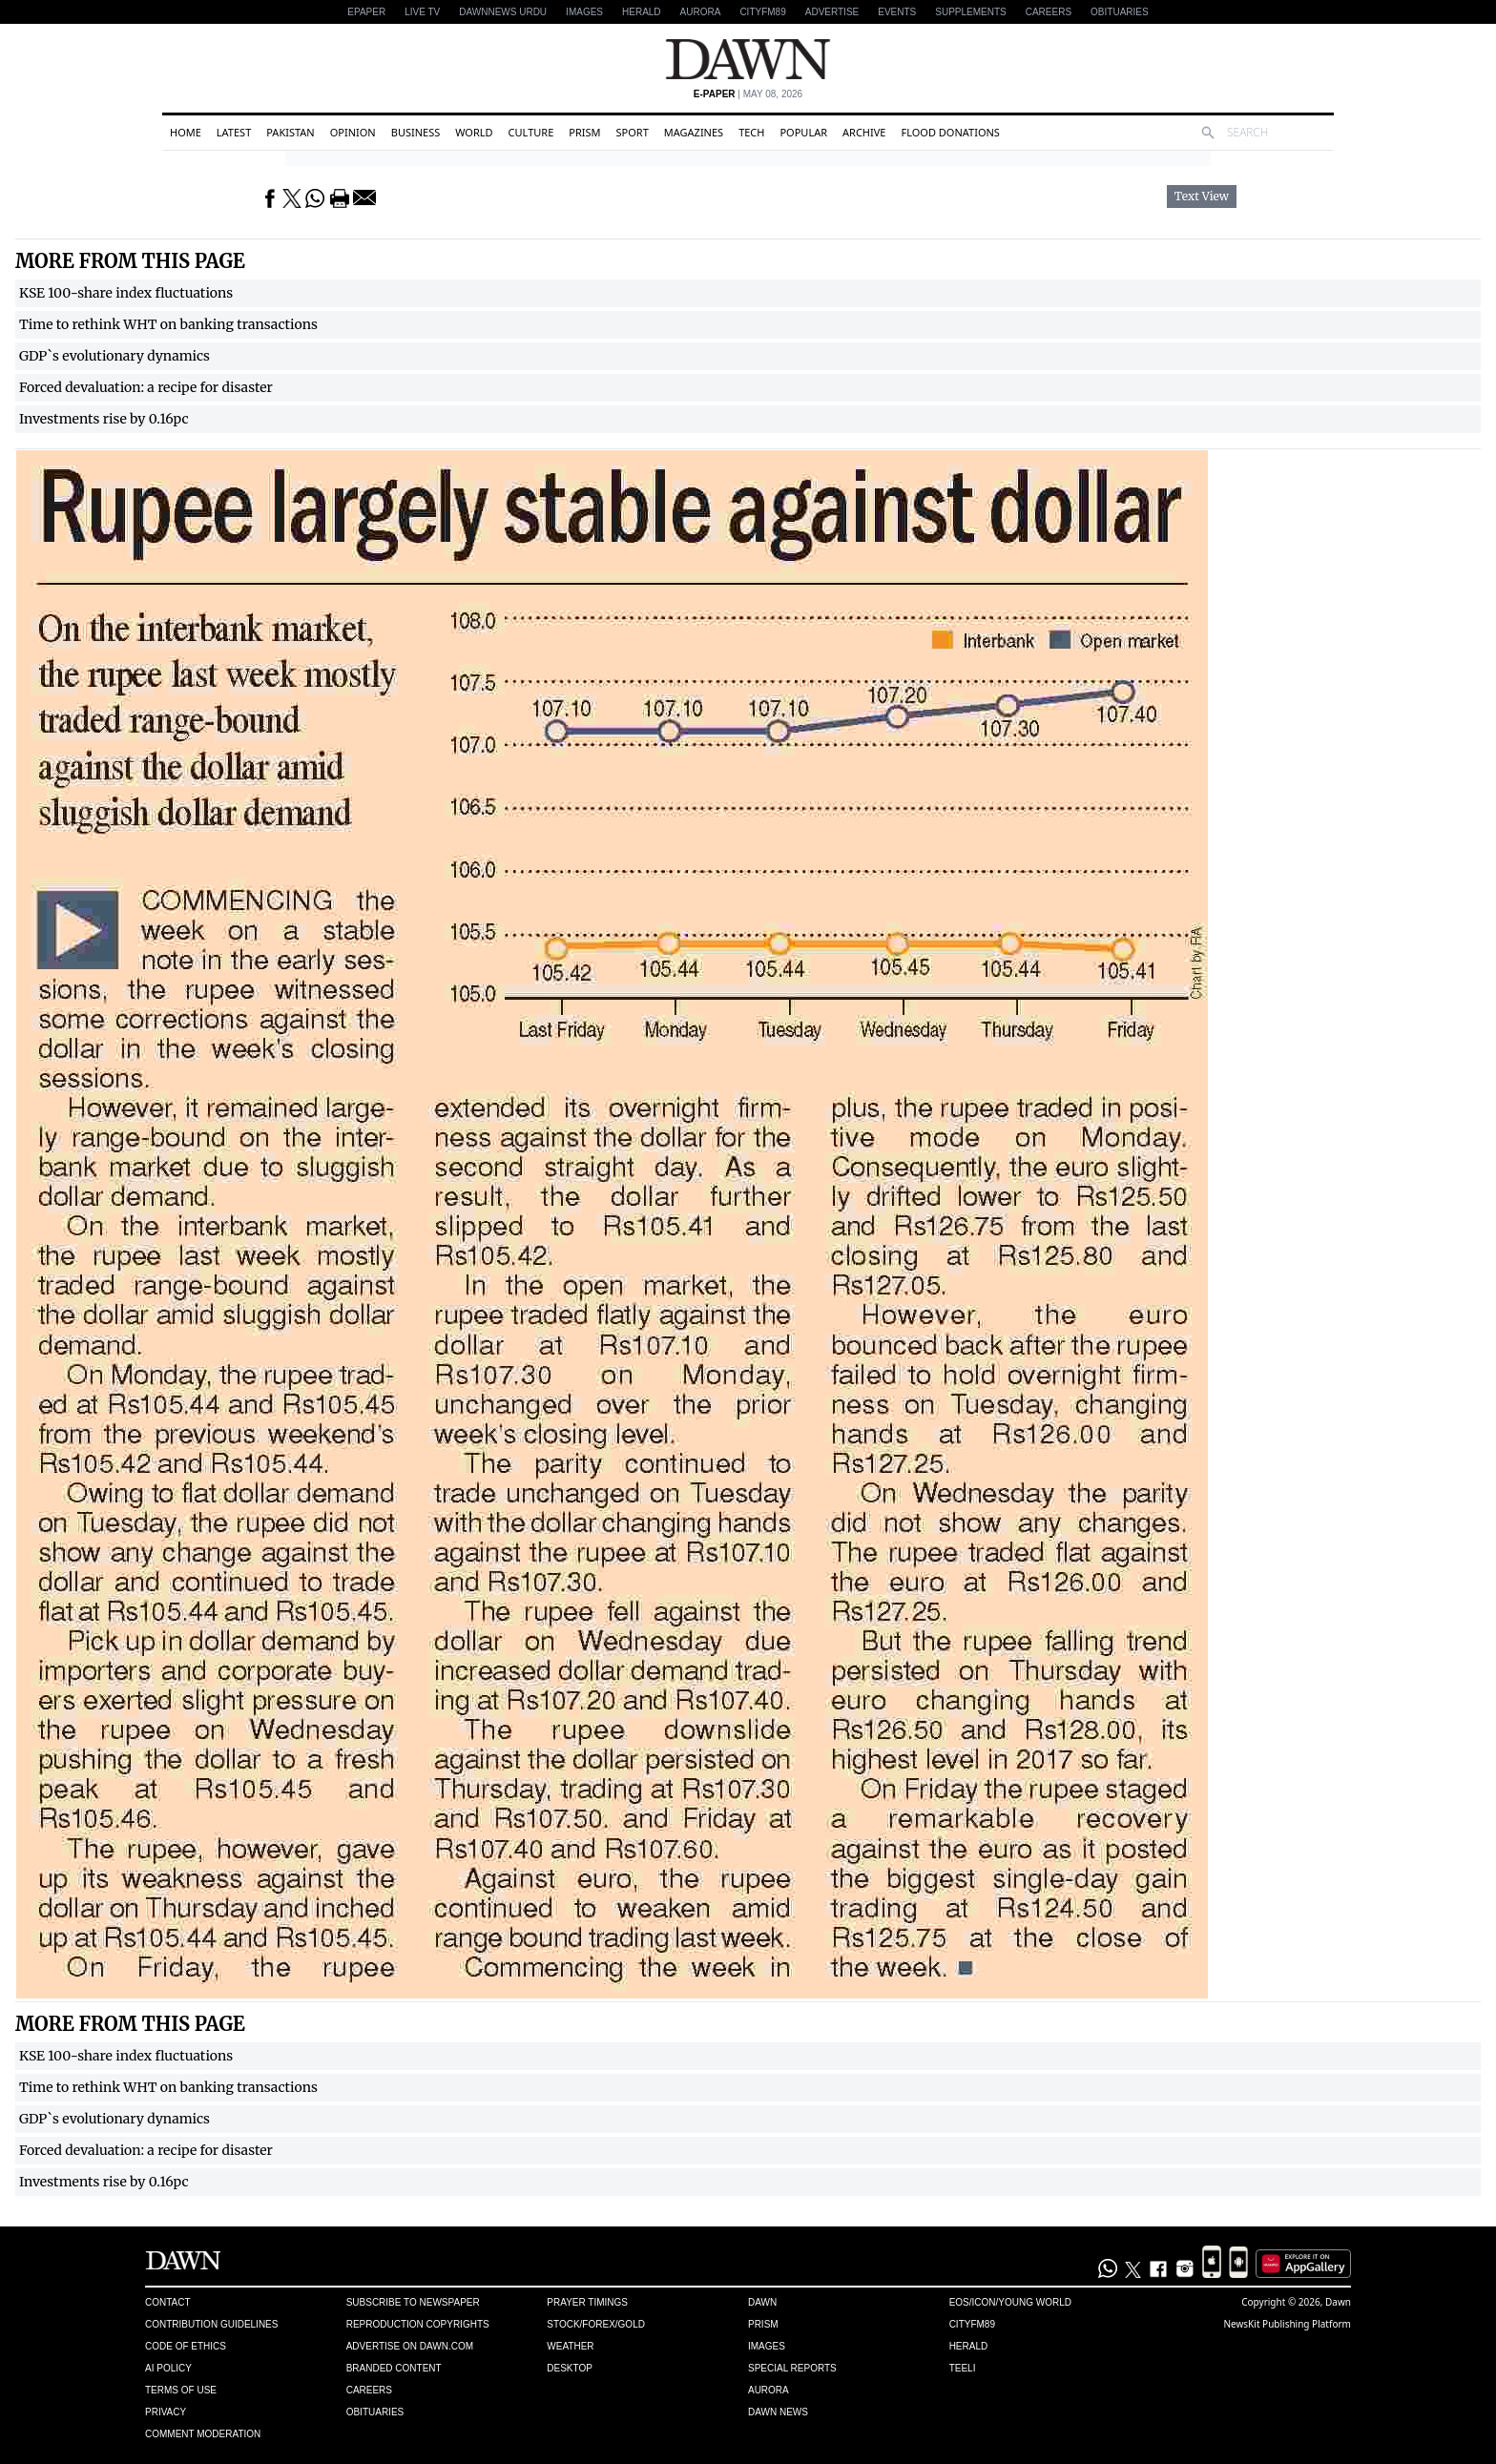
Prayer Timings (587, 2302)
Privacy (165, 2412)
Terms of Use (181, 2390)
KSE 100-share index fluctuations (126, 292)
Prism (584, 132)
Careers (1048, 12)
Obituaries (1120, 12)
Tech (751, 132)
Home (185, 132)
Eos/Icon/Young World (1010, 2302)
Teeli (962, 2368)
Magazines (693, 132)
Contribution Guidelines (211, 2324)
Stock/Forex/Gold (596, 2324)
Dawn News (778, 2412)
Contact (168, 2302)
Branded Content (394, 2368)
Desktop (569, 2368)
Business (416, 132)
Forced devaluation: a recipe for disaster (146, 387)
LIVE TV (422, 12)
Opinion (353, 132)
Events (897, 12)
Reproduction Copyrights (417, 2324)
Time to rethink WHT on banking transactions (168, 324)
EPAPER (366, 12)
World (473, 132)
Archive (863, 132)
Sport (632, 132)
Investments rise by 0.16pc (104, 418)
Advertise (832, 12)
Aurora (700, 12)
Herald (641, 12)
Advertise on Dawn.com (409, 2346)
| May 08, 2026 (748, 94)
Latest (234, 132)
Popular (803, 132)
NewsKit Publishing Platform (1287, 2323)
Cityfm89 (972, 2324)
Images (584, 12)
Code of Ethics (185, 2346)
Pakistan (290, 132)
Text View (1201, 196)
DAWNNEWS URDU (503, 12)
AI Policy (168, 2368)
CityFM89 (762, 12)
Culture (531, 132)
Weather (570, 2346)
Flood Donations (950, 132)
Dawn (762, 2302)
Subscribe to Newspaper (413, 2302)
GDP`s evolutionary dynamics (114, 355)
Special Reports (792, 2368)
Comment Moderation (202, 2434)
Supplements (970, 12)
